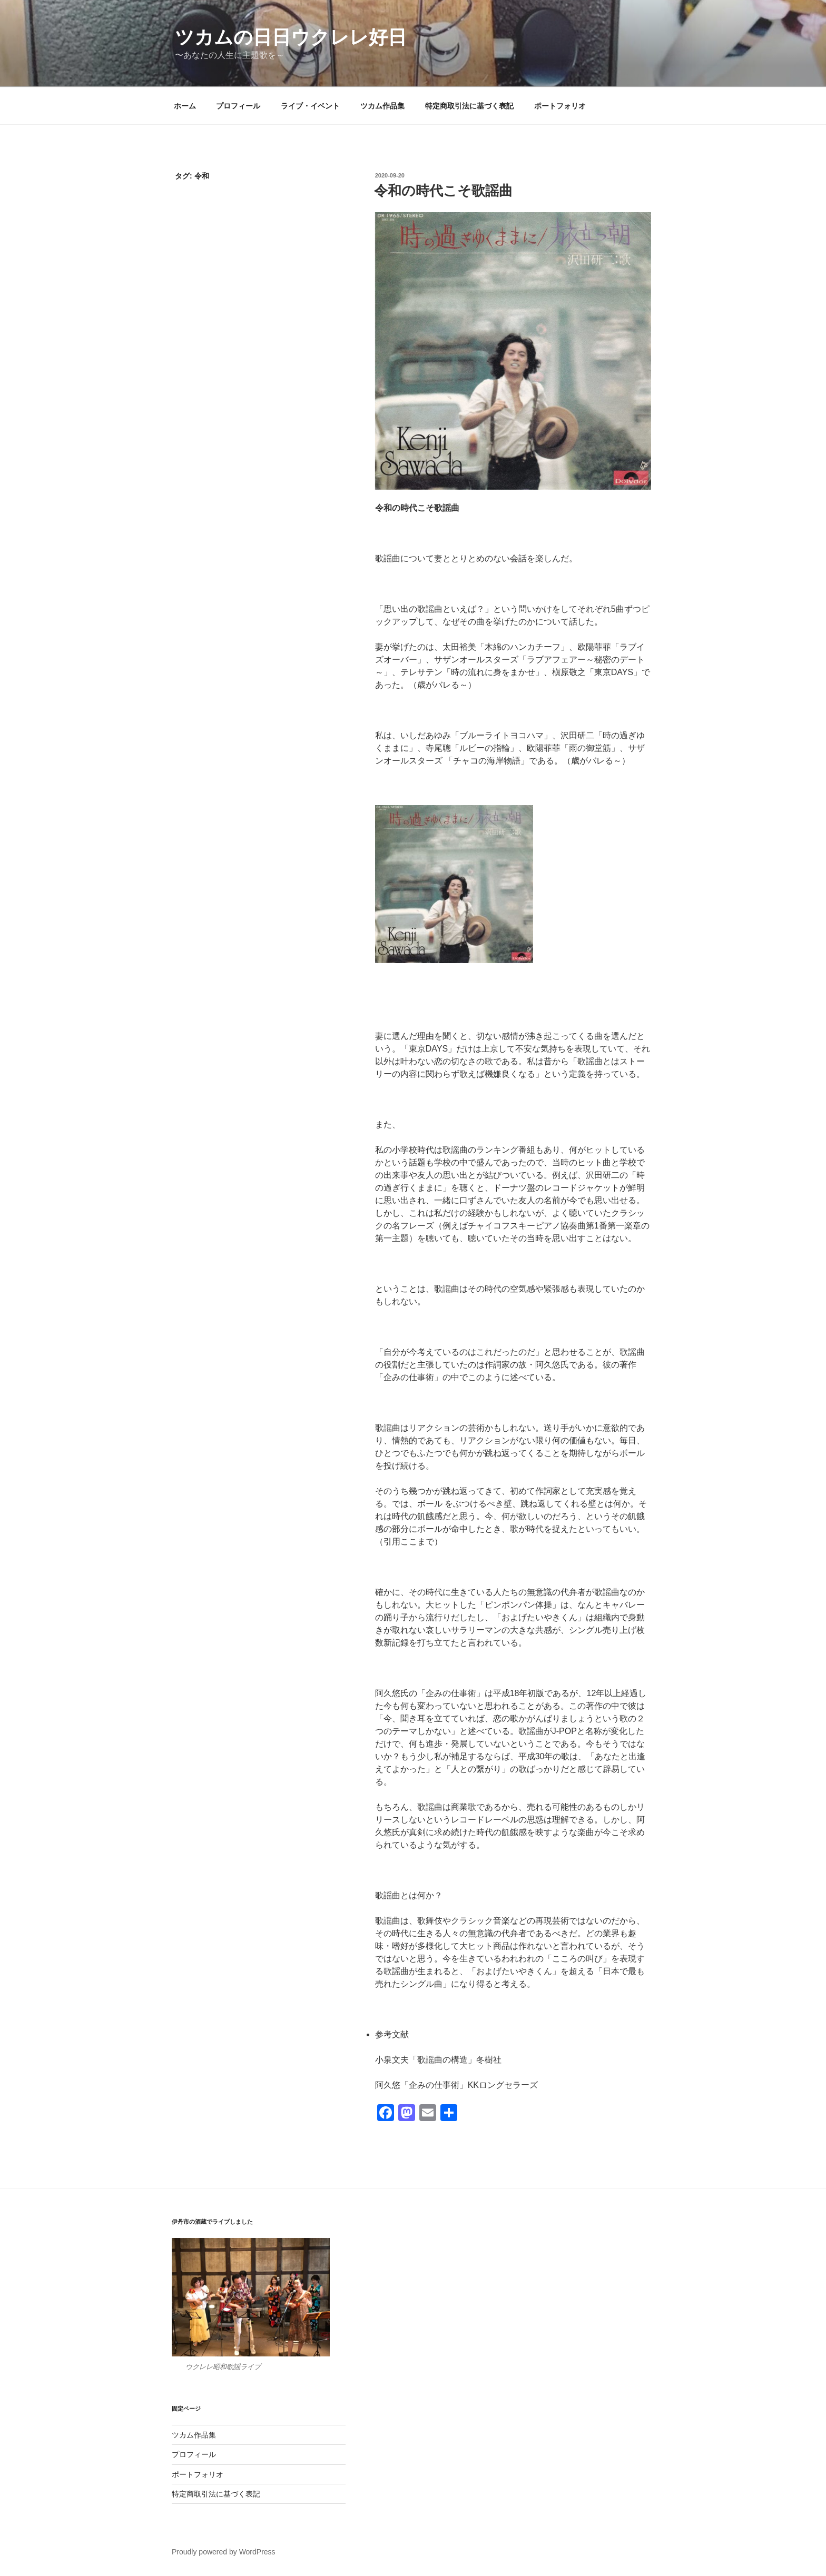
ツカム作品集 (382, 106)
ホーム (185, 106)
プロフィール (238, 106)
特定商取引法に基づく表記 (469, 106)
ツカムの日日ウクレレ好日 (291, 37)
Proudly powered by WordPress (224, 2552)
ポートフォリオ (560, 106)
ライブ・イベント (310, 106)
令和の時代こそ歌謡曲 (443, 191)
